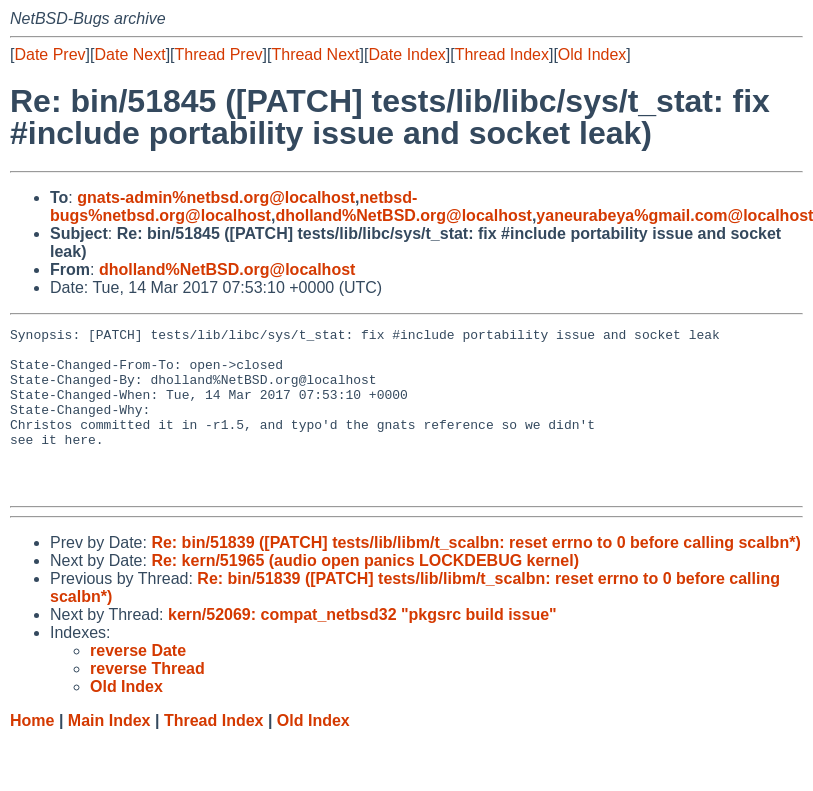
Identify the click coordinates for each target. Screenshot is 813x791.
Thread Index (502, 54)
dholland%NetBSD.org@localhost (403, 215)
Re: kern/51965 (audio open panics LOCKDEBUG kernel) (365, 593)
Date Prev (49, 54)
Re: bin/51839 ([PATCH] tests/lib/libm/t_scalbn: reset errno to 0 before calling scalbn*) (475, 575)
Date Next (129, 54)
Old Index (592, 54)
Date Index (406, 54)
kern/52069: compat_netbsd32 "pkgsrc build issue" (362, 647)
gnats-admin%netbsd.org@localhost (216, 197)
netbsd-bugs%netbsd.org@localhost (233, 206)
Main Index (109, 753)
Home (32, 753)
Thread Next (315, 54)
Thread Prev (219, 54)
